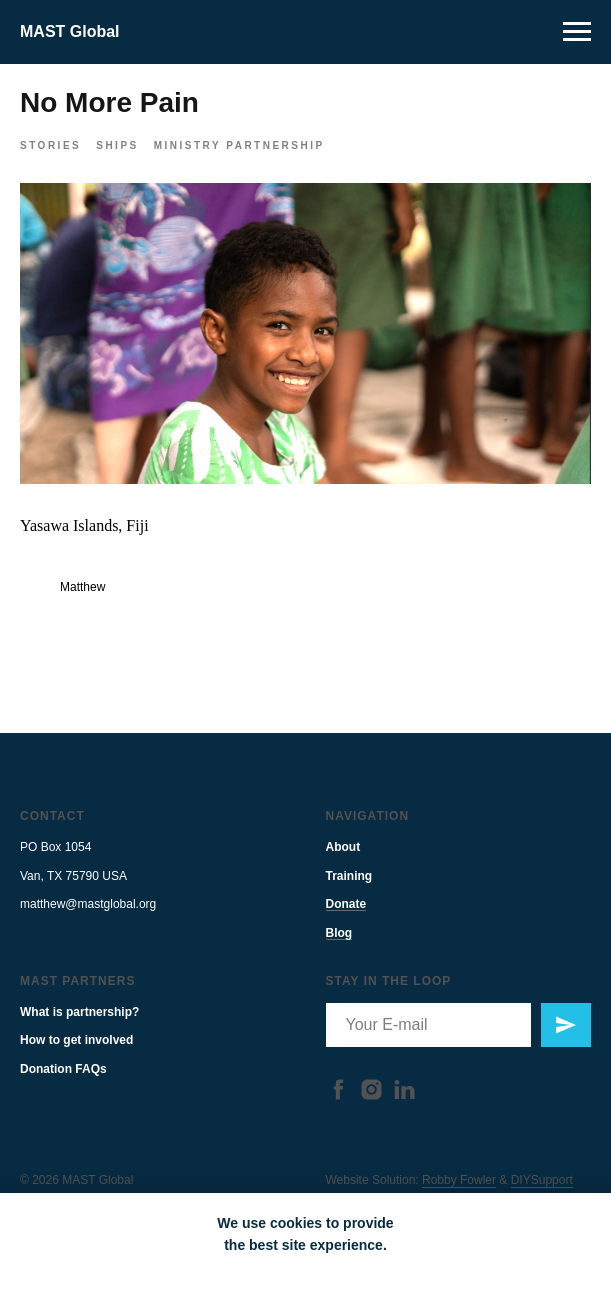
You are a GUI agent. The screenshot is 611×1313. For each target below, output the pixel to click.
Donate (346, 923)
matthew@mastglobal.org (88, 923)
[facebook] (338, 1107)
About (343, 866)
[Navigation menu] (577, 32)
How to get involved (76, 1059)
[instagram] (371, 1107)
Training (349, 894)
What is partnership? (79, 1030)
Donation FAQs (63, 1087)
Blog (339, 951)
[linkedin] (404, 1107)
